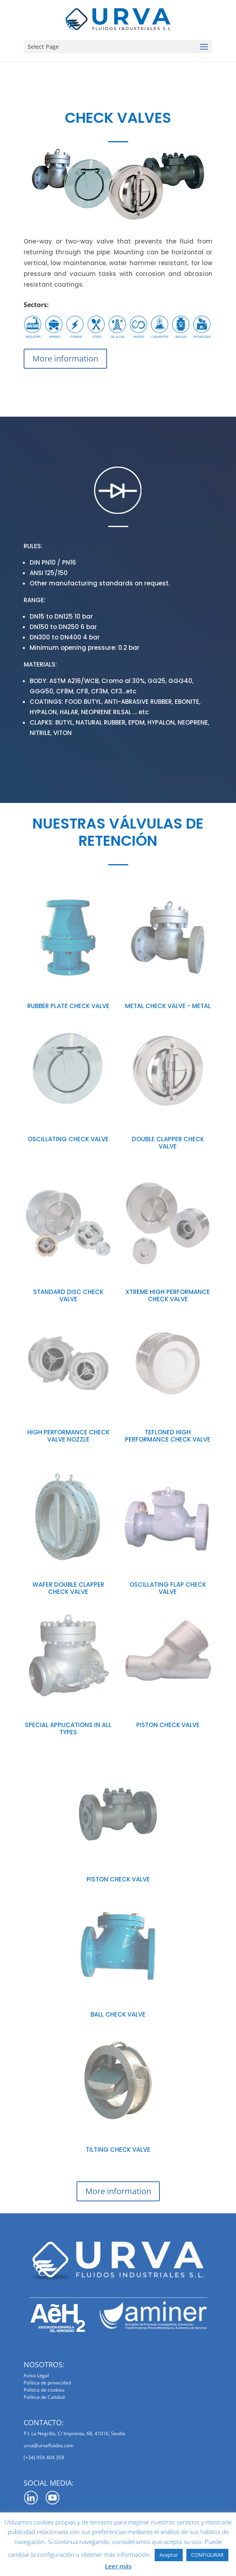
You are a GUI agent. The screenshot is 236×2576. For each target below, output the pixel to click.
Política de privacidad (47, 2382)
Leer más (118, 2566)
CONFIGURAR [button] (207, 2554)
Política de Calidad (44, 2397)
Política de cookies (44, 2389)
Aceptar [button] (168, 2554)
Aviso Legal (36, 2375)
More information (65, 358)
